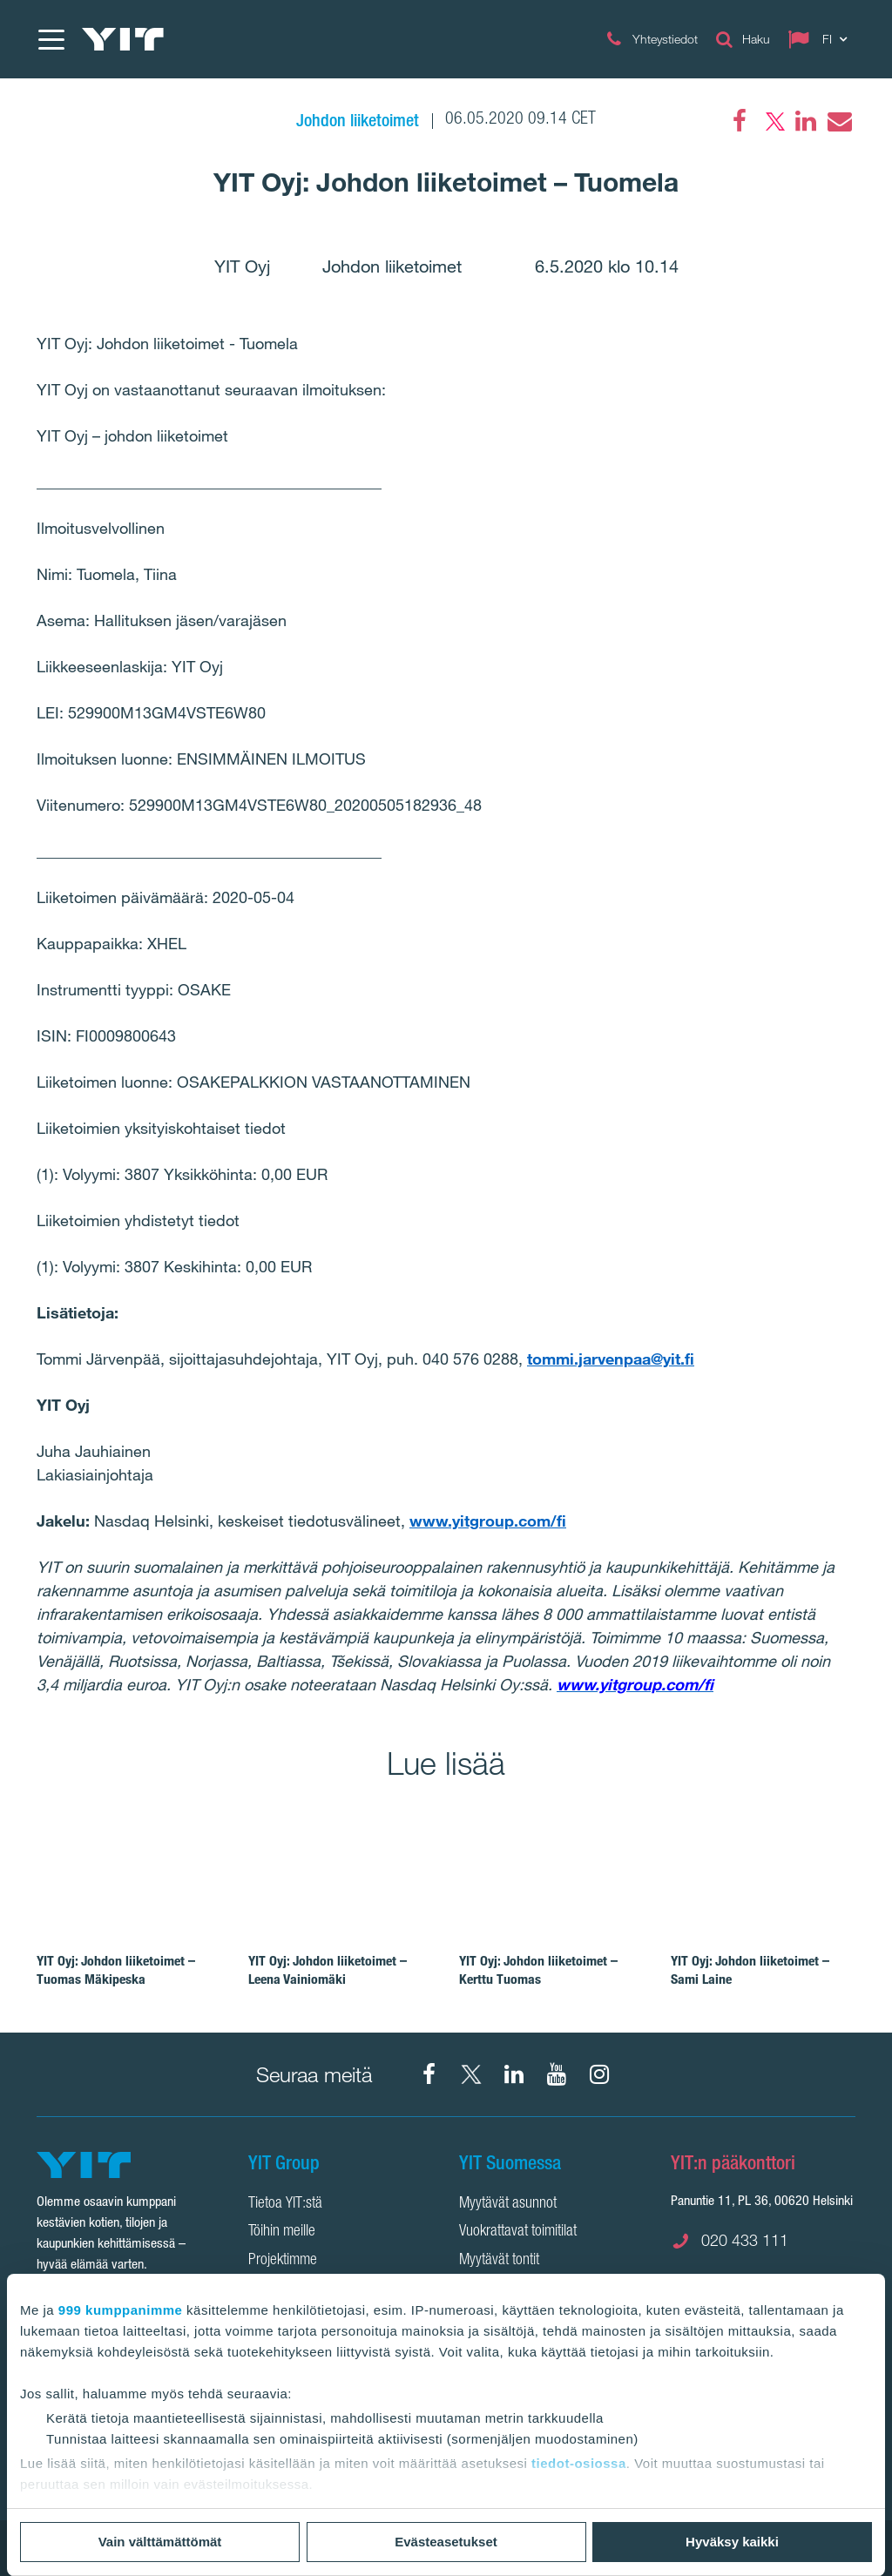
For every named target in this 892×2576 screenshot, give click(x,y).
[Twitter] (772, 121)
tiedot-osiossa (578, 2463)
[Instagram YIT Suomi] (599, 2074)
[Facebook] (739, 121)
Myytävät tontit (499, 2261)
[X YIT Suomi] (471, 2074)
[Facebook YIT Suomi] (429, 2074)
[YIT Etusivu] (123, 39)
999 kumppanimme (120, 2310)
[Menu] (50, 39)
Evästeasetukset (446, 2541)
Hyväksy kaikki (732, 2541)
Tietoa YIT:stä (285, 2204)
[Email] (839, 121)
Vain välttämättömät (160, 2541)
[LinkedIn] (805, 121)
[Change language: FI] (821, 39)
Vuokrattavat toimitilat (518, 2232)
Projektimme (282, 2261)
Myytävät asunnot (508, 2204)
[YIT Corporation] (514, 2074)
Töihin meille (281, 2232)
